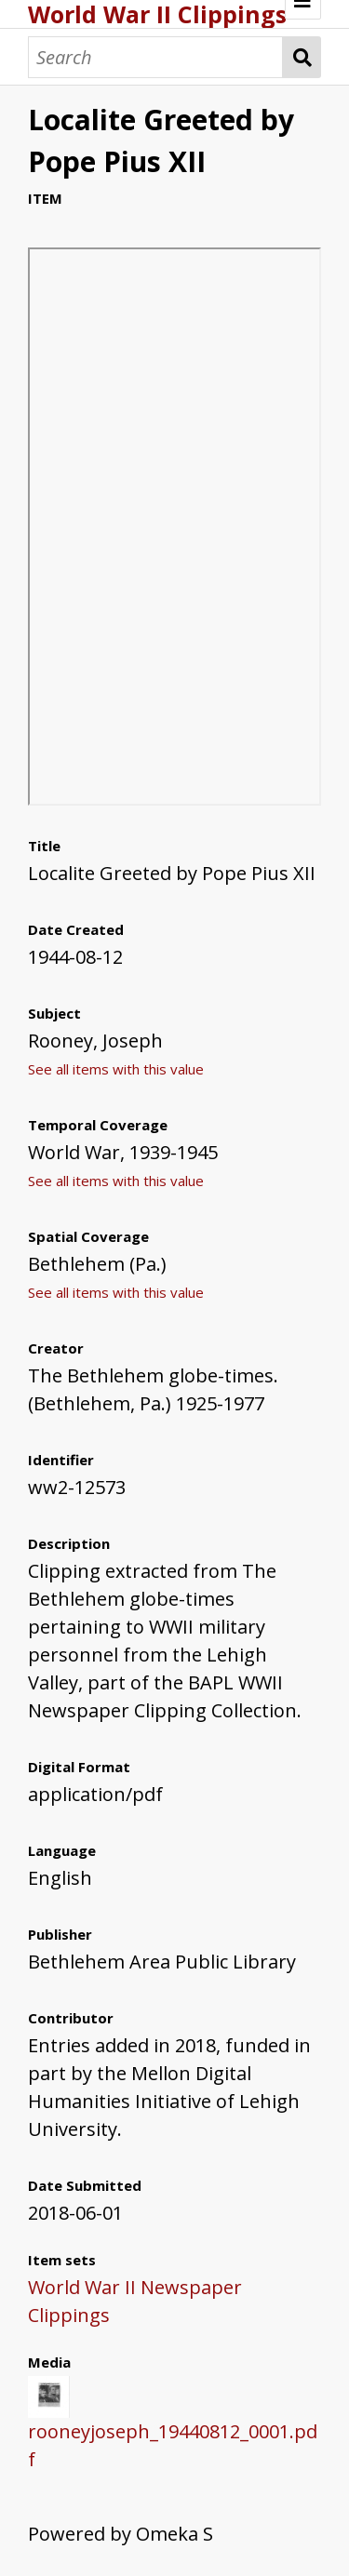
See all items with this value (116, 1069)
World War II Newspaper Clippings (135, 2301)
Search (302, 57)
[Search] (155, 57)
